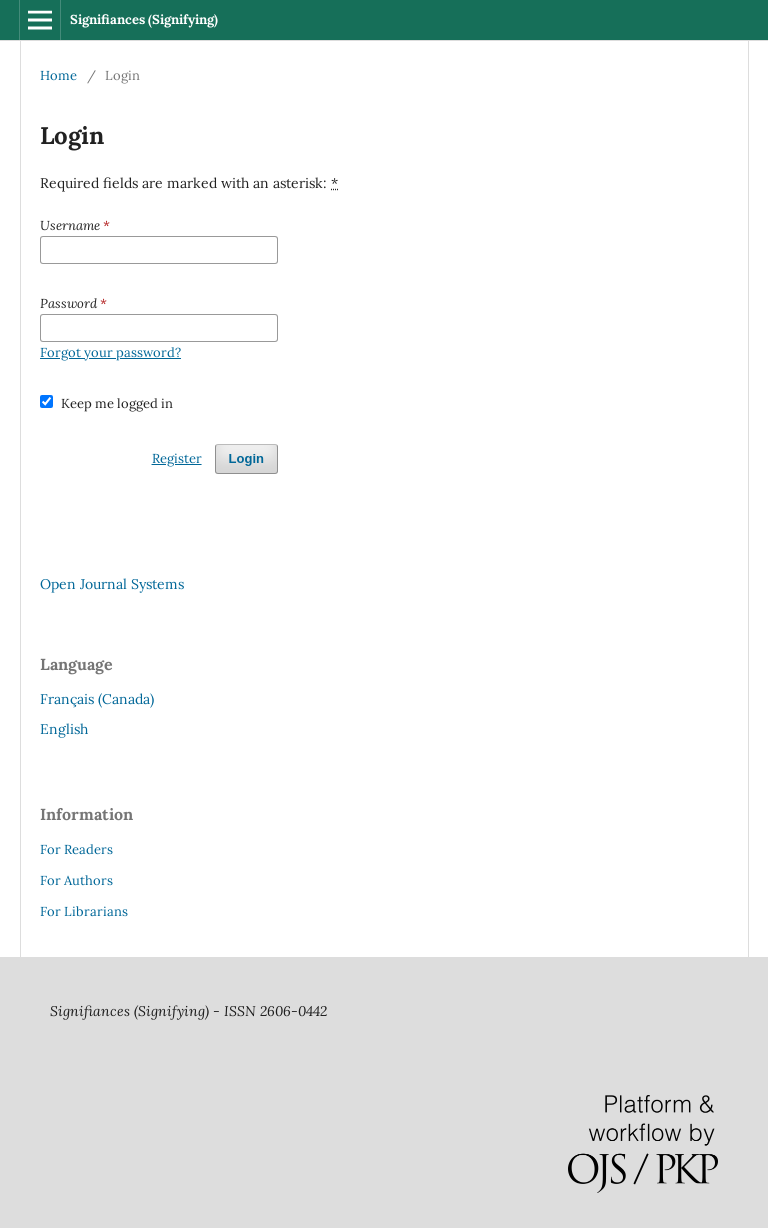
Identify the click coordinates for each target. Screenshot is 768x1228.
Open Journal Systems (112, 584)
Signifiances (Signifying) (144, 19)
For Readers (76, 849)
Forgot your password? (110, 352)
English (64, 729)
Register (177, 458)
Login (246, 458)
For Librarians (84, 911)
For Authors (76, 880)
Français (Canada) (97, 699)
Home (58, 75)
